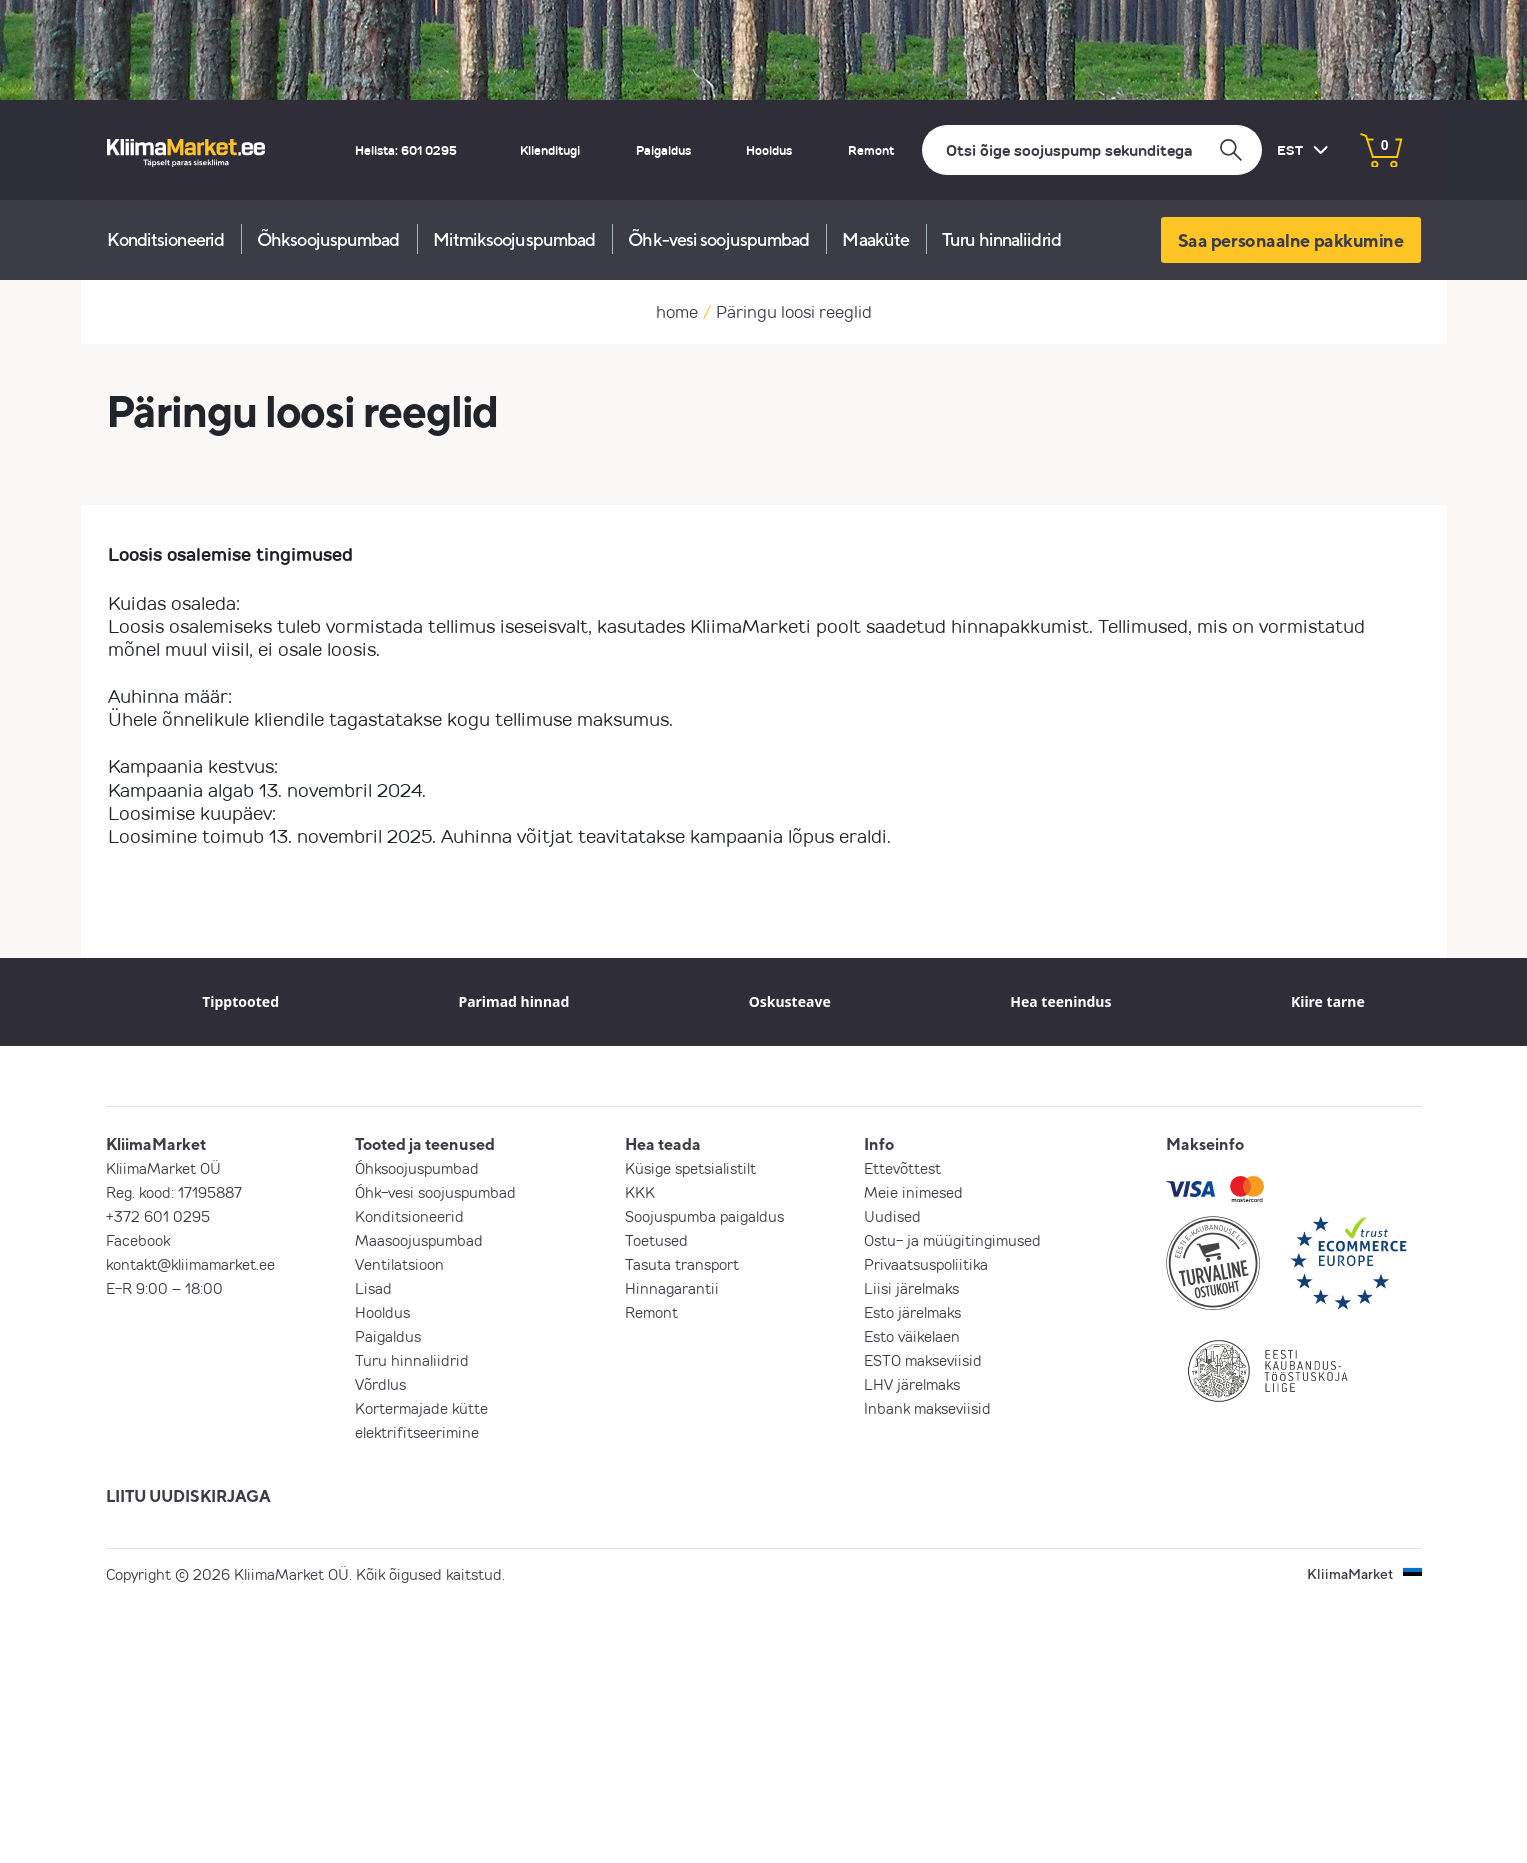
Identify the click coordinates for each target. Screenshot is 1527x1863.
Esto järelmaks (912, 1312)
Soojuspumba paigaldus (704, 1216)
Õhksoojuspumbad (328, 239)
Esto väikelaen (912, 1336)
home (677, 311)
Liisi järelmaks (911, 1288)
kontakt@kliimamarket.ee (190, 1264)
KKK (640, 1192)
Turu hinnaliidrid (1001, 239)
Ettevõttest (902, 1168)
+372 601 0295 (158, 1216)
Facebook (138, 1240)
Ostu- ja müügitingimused (952, 1240)
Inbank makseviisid (927, 1408)
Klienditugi (550, 150)
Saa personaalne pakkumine (1291, 240)
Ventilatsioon (399, 1264)
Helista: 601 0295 (406, 150)
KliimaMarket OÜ (163, 1168)
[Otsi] (1092, 150)
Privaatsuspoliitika (926, 1264)
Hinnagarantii (672, 1288)
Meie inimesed (913, 1192)
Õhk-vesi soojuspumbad (718, 239)
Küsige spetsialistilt (690, 1168)
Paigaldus (663, 150)
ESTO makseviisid (923, 1360)
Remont (871, 150)
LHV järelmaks (912, 1384)
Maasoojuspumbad (419, 1240)
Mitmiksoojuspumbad (514, 239)
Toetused (656, 1240)
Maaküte (875, 239)
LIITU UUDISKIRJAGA (188, 1496)
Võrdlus (380, 1384)
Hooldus (769, 150)
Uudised (892, 1216)
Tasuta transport (682, 1264)
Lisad (373, 1288)
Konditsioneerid (166, 239)
